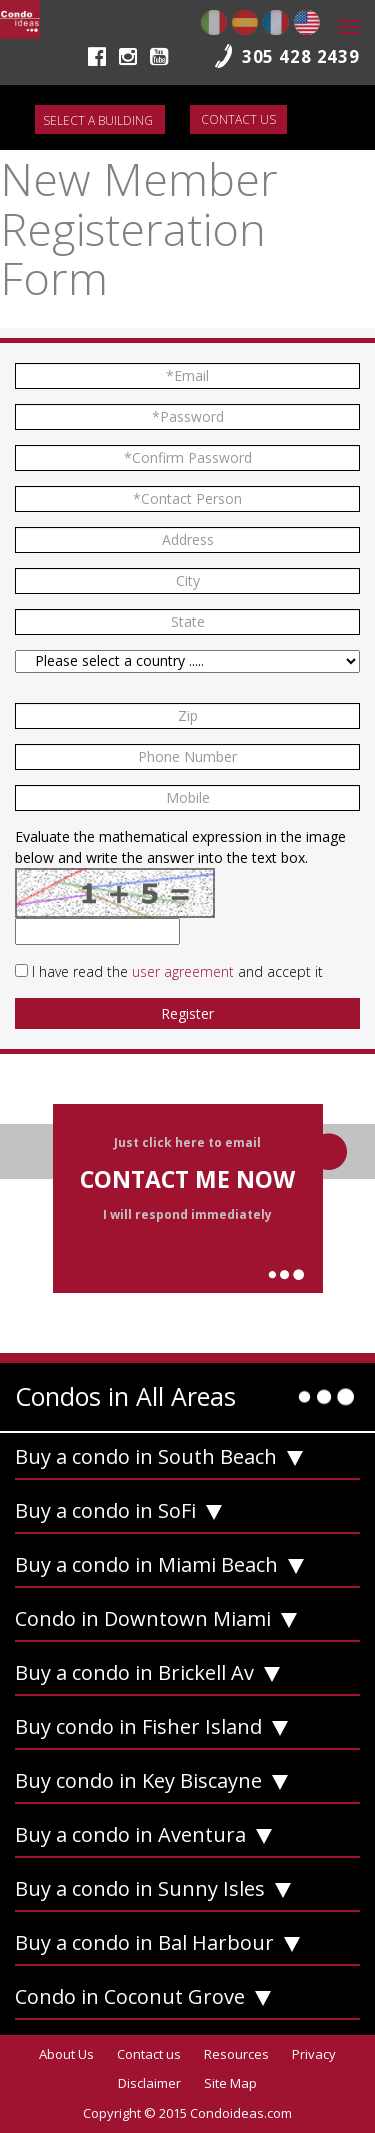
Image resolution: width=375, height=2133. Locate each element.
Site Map (230, 2083)
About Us (66, 2054)
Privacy (314, 2054)
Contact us (238, 119)
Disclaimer (149, 2083)
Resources (236, 2054)
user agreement (183, 971)
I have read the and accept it (177, 971)
